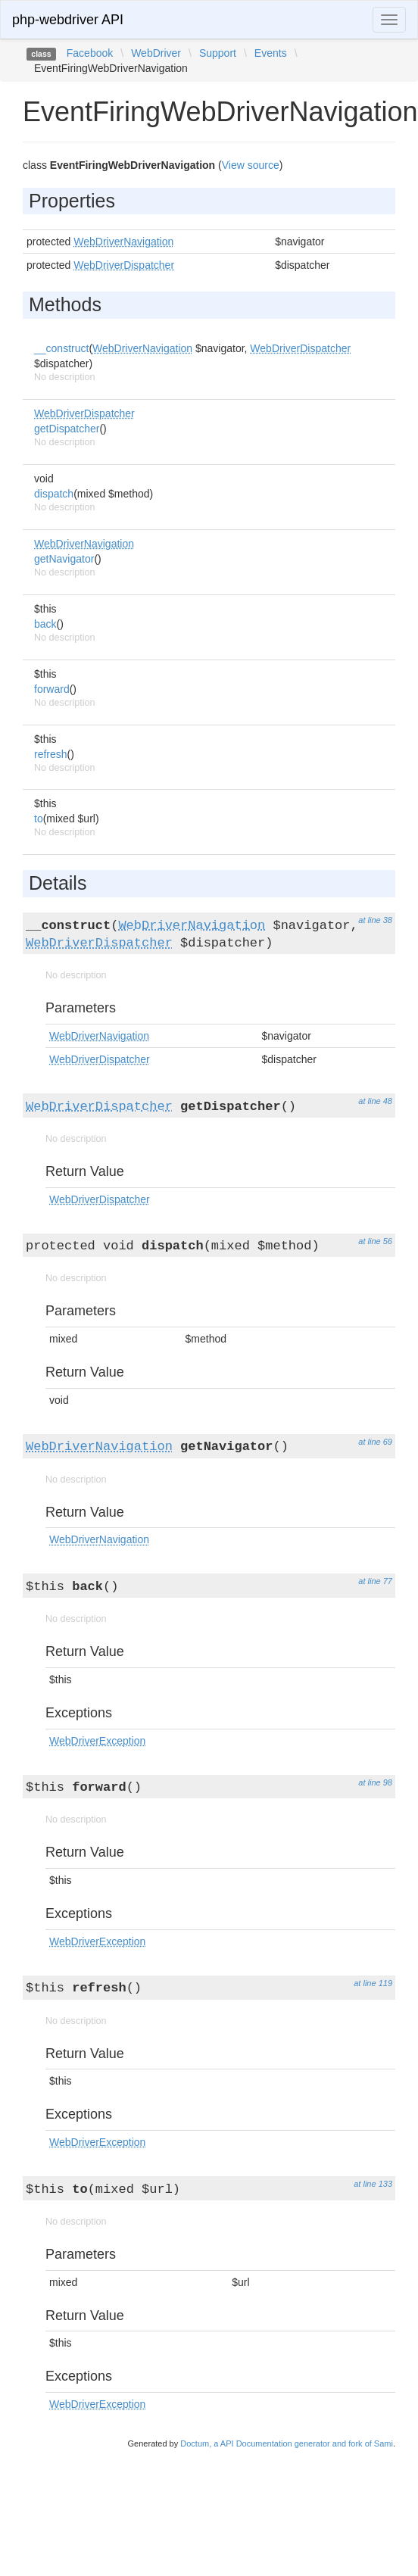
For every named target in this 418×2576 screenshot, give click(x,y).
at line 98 (375, 1782)
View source (250, 165)
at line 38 (375, 920)
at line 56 (375, 1241)
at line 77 (375, 1581)
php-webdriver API (67, 19)
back (45, 624)
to (38, 818)
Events (270, 53)
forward (52, 689)
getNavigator (64, 559)
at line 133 (373, 2183)
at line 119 (373, 1983)
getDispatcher (66, 429)
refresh (50, 754)
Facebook (90, 53)
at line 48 (375, 1101)
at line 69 (375, 1441)
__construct (61, 348)
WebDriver (156, 53)
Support (217, 53)
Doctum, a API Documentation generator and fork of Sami (286, 2443)
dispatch (53, 494)
